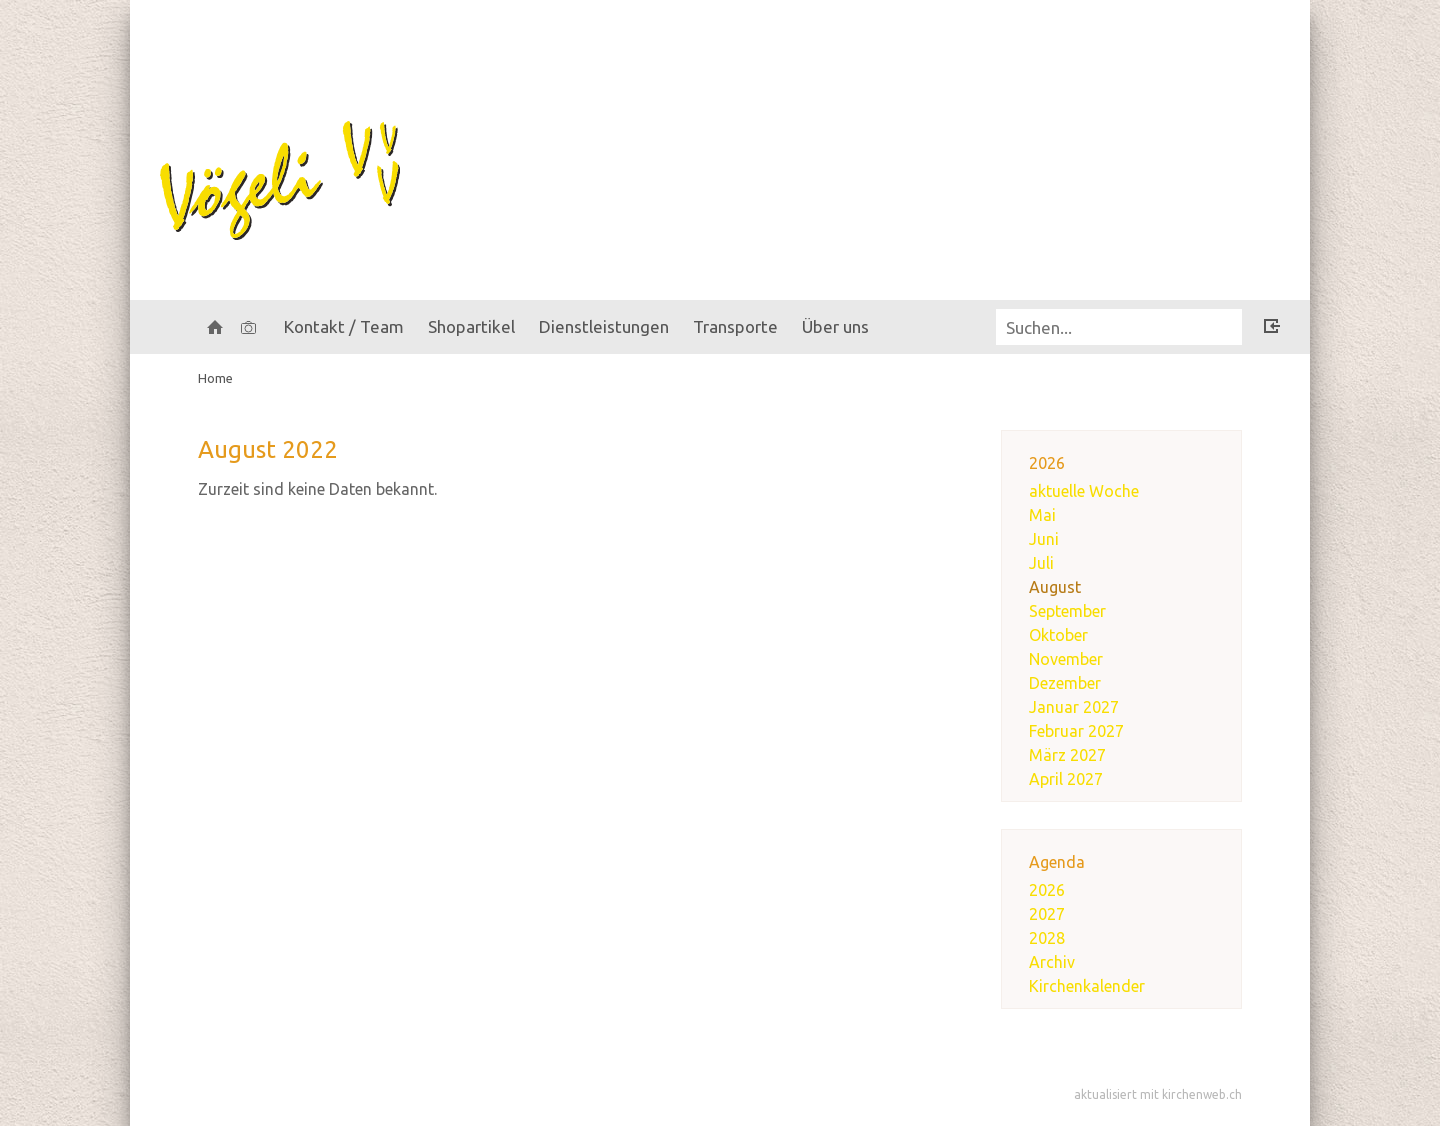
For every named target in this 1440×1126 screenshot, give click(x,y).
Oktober (1058, 635)
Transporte (735, 326)
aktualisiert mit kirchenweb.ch (1158, 1094)
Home (215, 378)
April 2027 (1066, 779)
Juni (1044, 539)
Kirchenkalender (1087, 986)
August (1055, 587)
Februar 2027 (1076, 731)
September (1067, 611)
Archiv (1052, 962)
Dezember (1065, 683)
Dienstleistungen (604, 326)
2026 (1047, 890)
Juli (1041, 563)
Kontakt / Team (344, 326)
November (1066, 659)
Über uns (835, 326)
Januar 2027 (1074, 707)
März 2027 (1067, 755)
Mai (1042, 515)
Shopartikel (471, 326)
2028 (1047, 938)
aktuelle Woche (1084, 491)
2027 (1047, 914)
